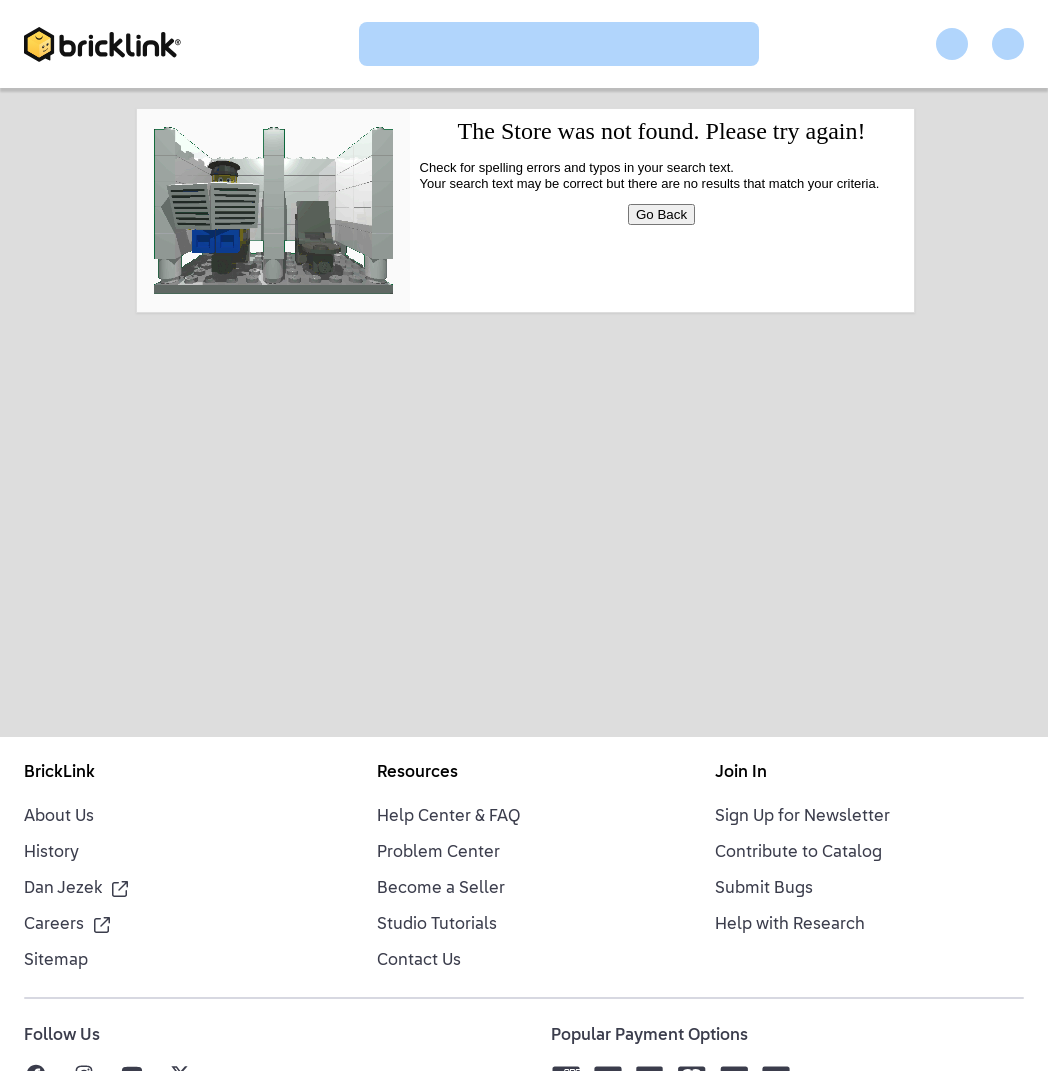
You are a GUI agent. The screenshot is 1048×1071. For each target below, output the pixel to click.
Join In (741, 773)
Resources (417, 773)
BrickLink (59, 773)
